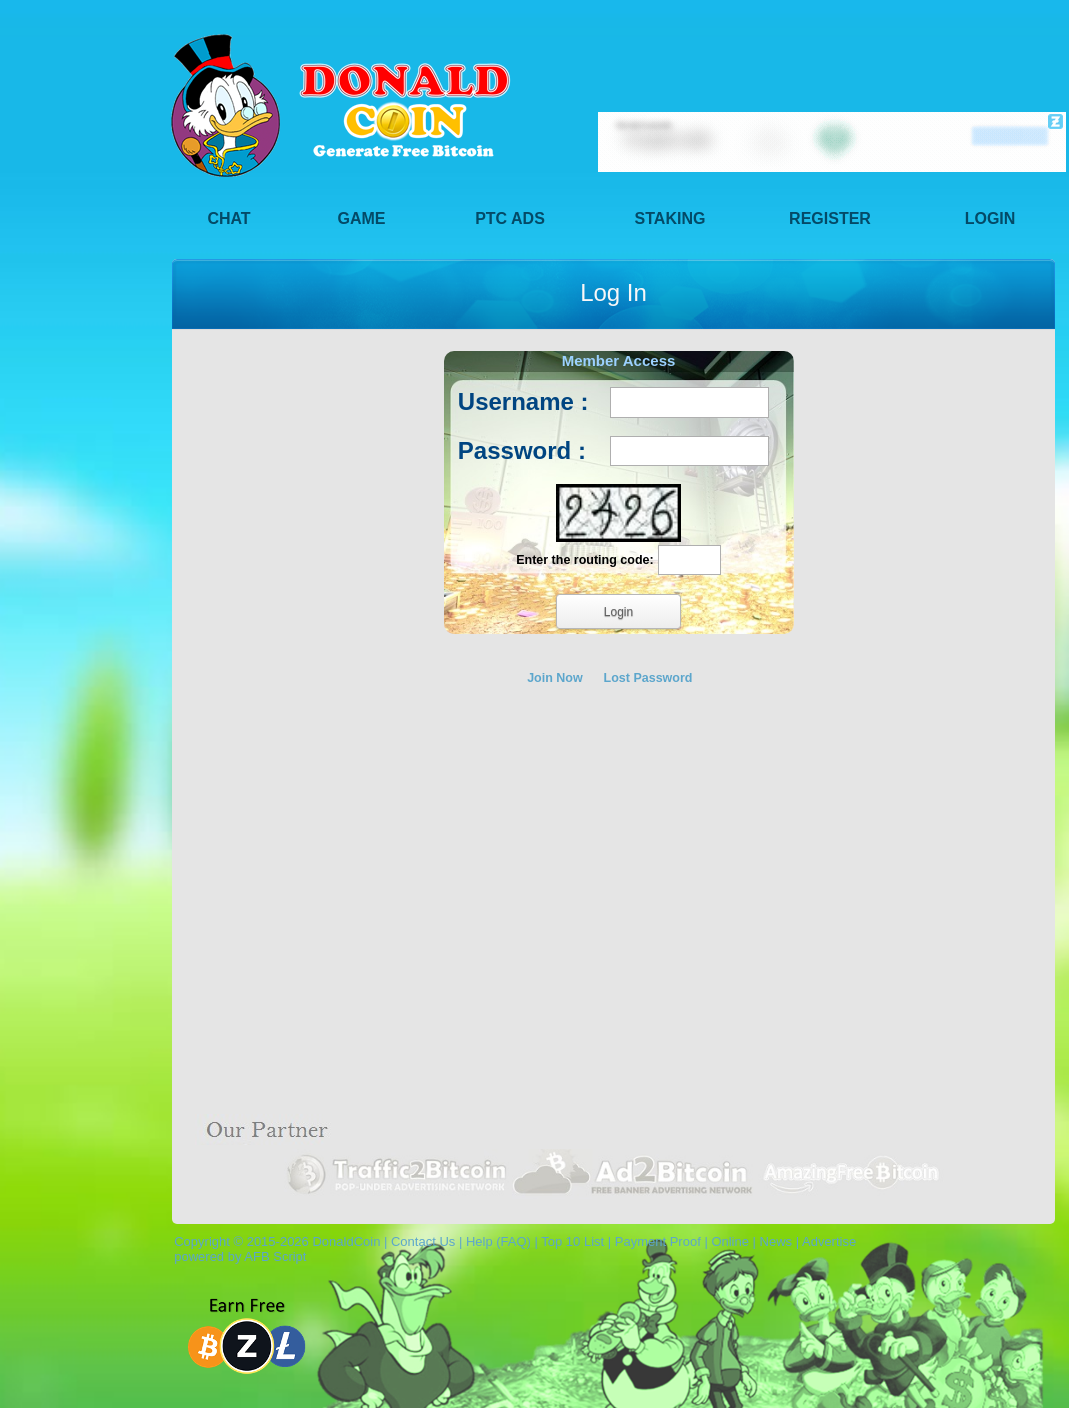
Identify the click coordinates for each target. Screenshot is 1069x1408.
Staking (670, 218)
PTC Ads (510, 218)
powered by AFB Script (236, 1256)
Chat (228, 218)
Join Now (555, 678)
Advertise (829, 1241)
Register (830, 218)
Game (362, 218)
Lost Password (648, 678)
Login (990, 218)
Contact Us (423, 1241)
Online (730, 1241)
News (776, 1241)
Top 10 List (572, 1241)
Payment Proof (658, 1241)
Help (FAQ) (498, 1241)
